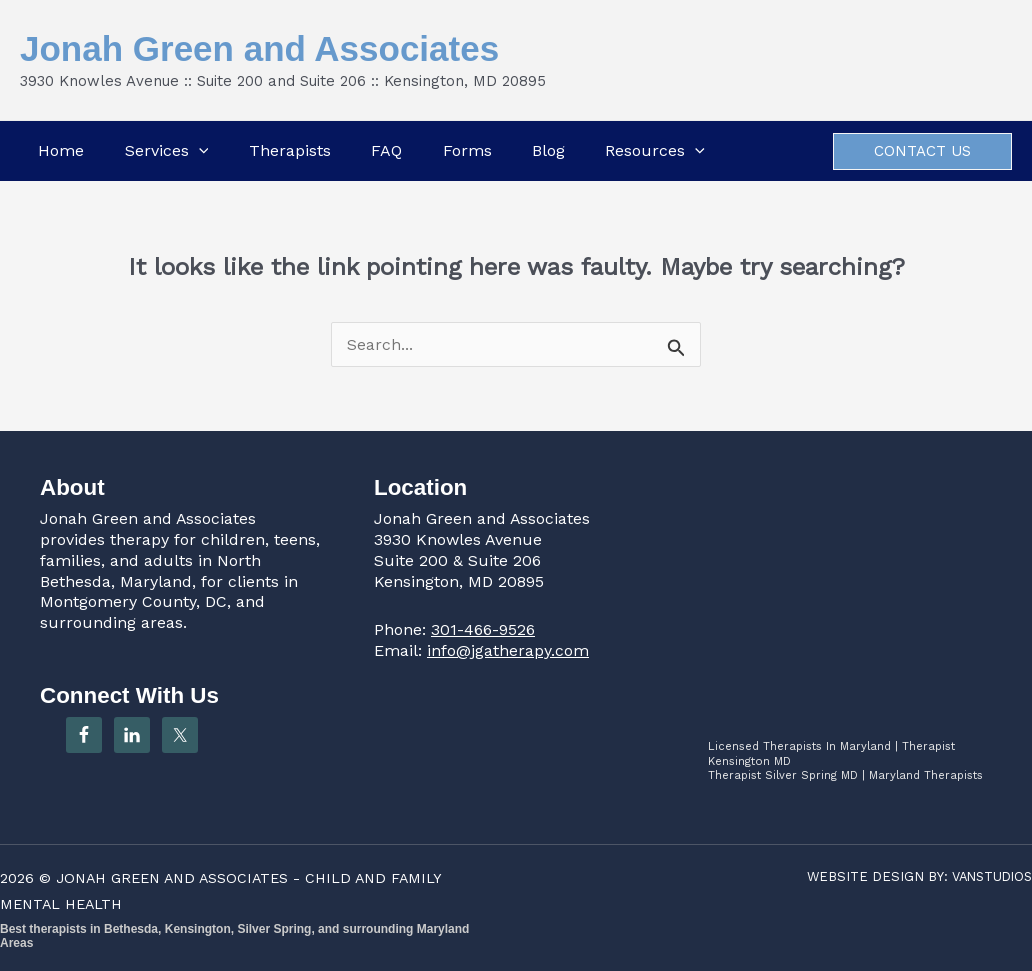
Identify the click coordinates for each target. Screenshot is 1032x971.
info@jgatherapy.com (508, 650)
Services (165, 151)
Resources (657, 151)
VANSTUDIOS (989, 876)
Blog (549, 150)
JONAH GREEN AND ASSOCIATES (174, 878)
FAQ (386, 150)
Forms (467, 150)
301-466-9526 (483, 629)
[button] (197, 151)
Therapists (289, 150)
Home (59, 150)
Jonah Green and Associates (259, 48)
